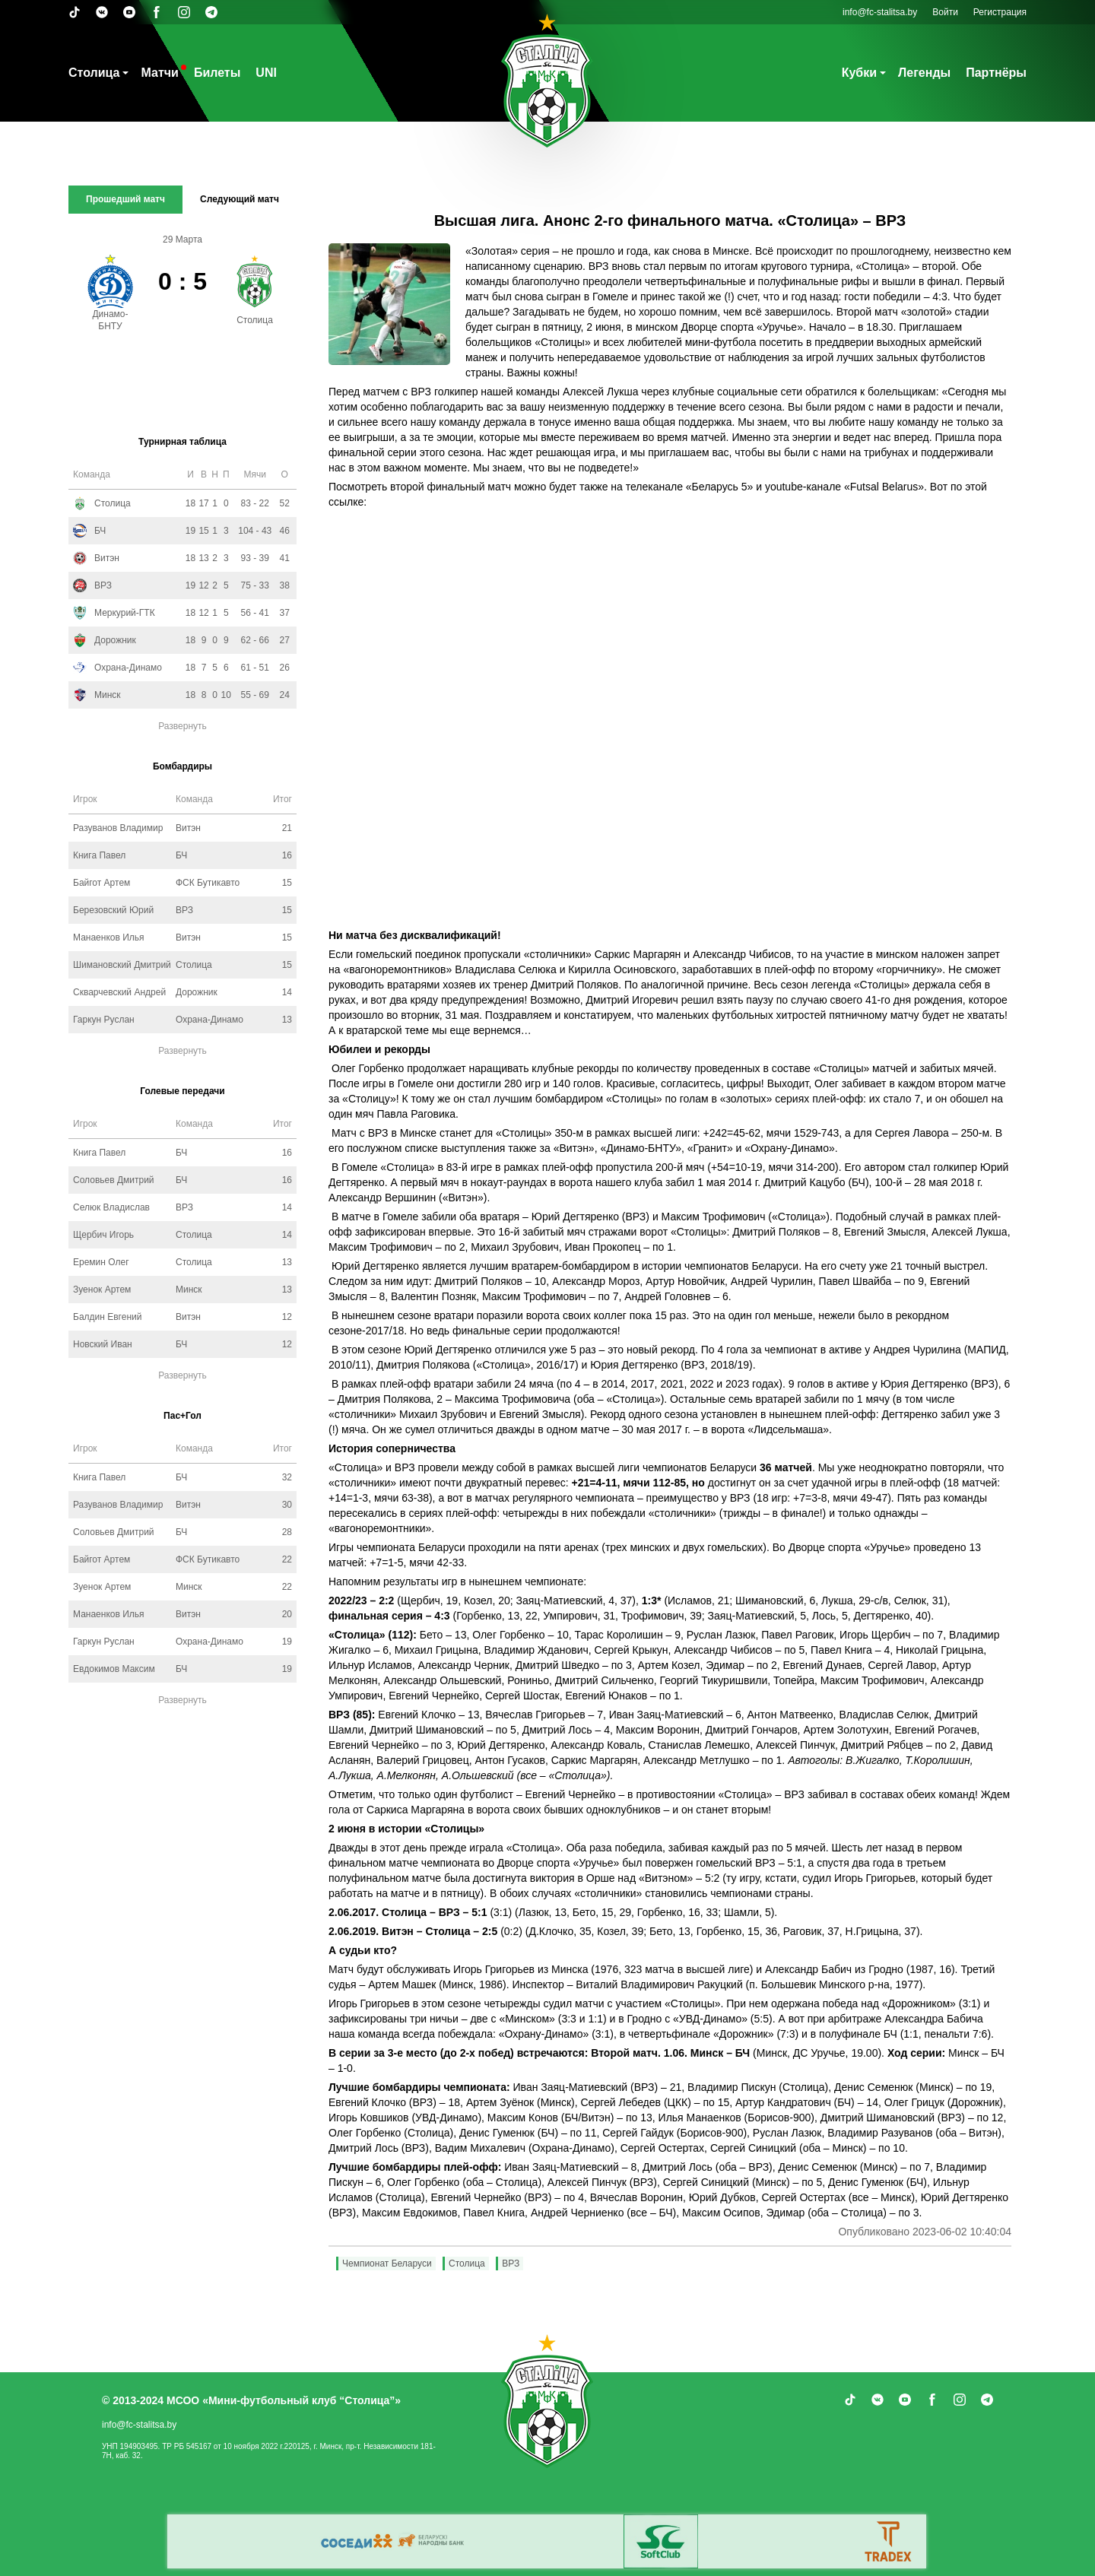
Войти (945, 12)
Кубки (859, 72)
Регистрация (1000, 12)
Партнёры (996, 72)
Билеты (217, 72)
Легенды (924, 72)
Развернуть (182, 726)
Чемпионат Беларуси (387, 2263)
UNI (266, 72)
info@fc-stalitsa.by (880, 12)
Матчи (159, 72)
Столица (93, 72)
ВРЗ (510, 2263)
